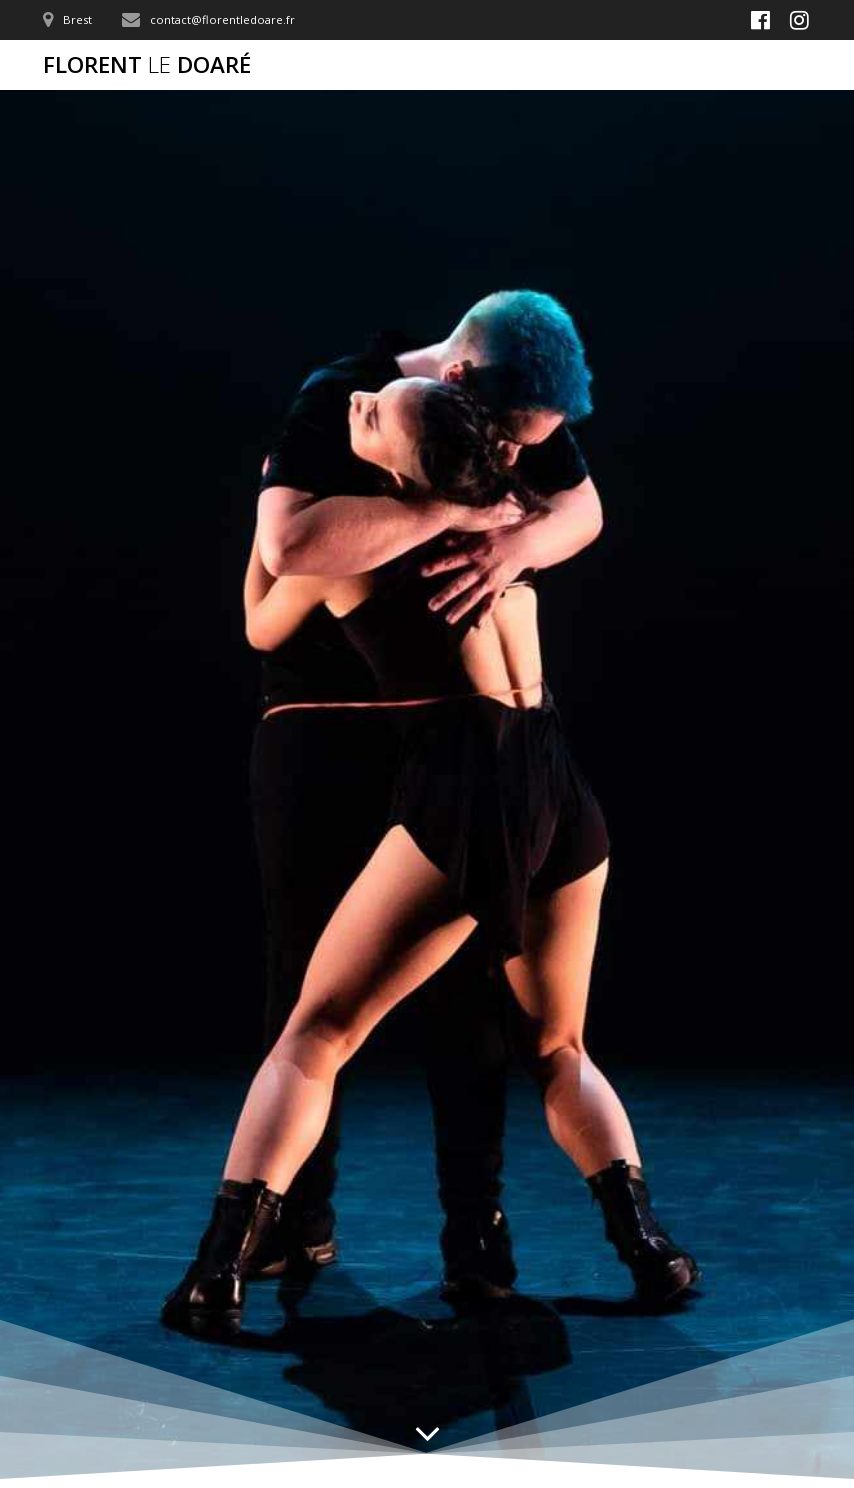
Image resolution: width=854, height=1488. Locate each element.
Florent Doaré (147, 65)
